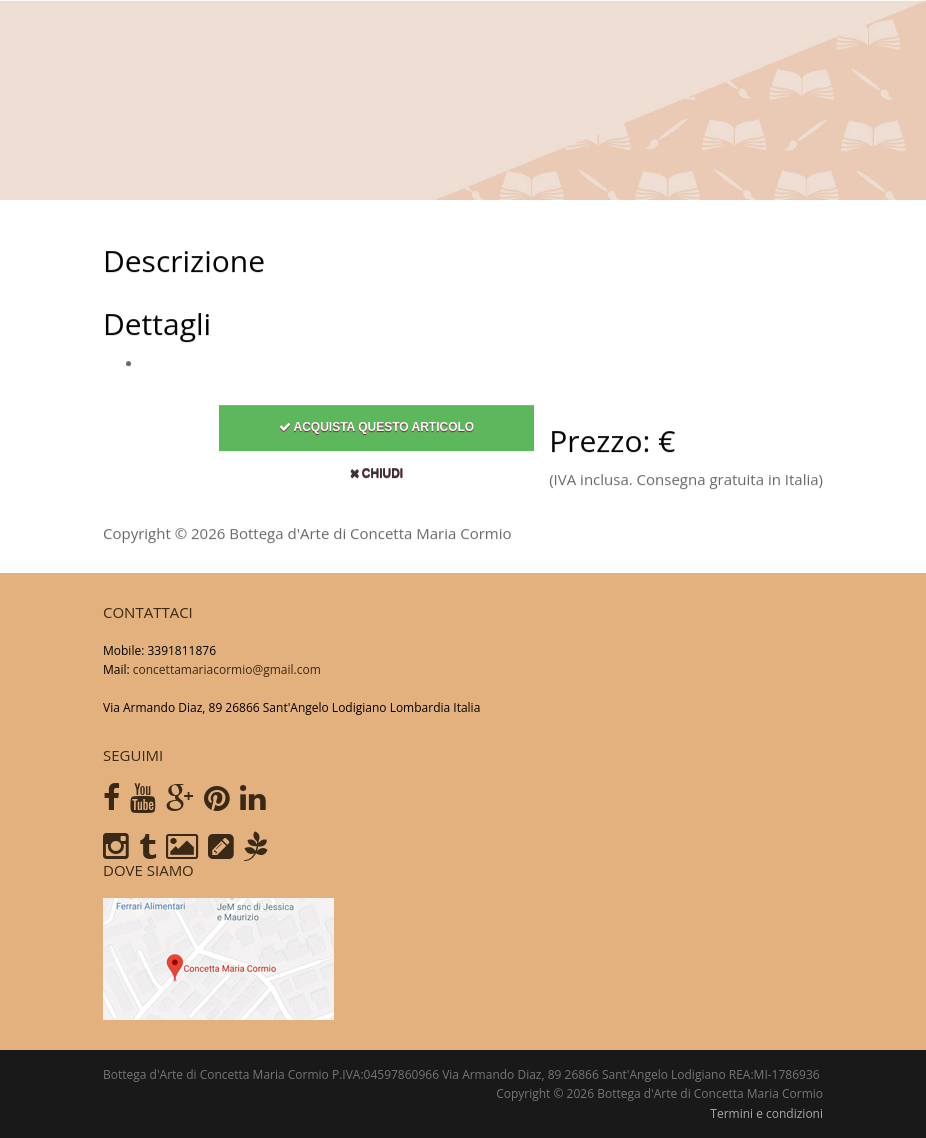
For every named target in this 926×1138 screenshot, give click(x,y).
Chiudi (377, 477)
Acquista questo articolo (377, 431)
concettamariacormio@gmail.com (227, 669)
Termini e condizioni (766, 1113)
